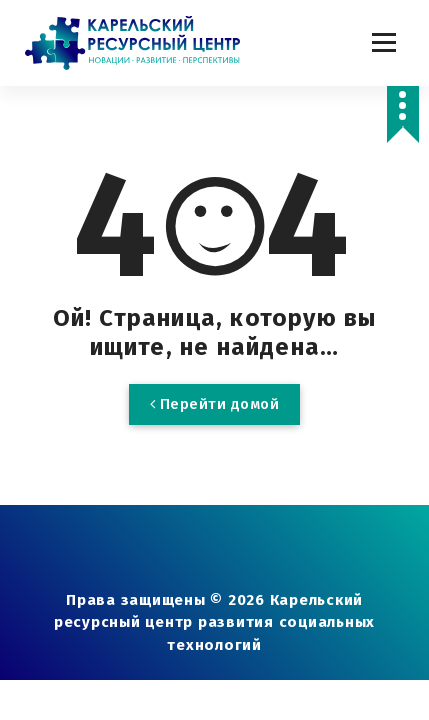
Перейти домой (215, 404)
